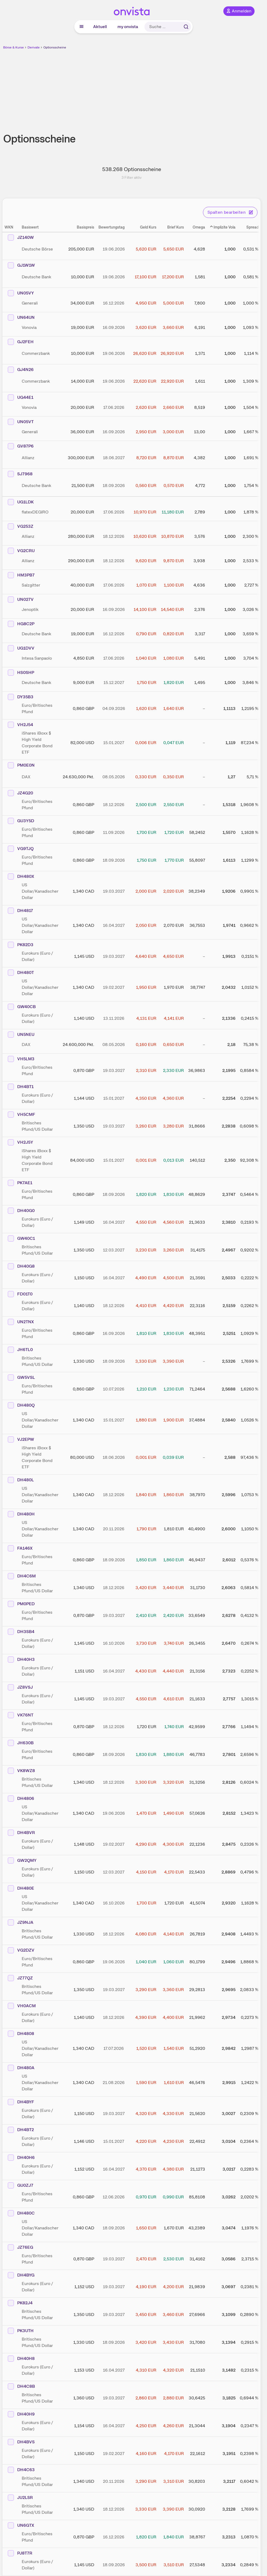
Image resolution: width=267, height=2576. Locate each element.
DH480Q (26, 1405)
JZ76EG (25, 2247)
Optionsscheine (54, 47)
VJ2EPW (25, 1439)
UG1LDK (25, 502)
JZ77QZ (25, 1978)
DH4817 (25, 910)
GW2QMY (27, 1860)
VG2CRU (26, 550)
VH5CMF (26, 1114)
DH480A (25, 2067)
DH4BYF (25, 2102)
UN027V (25, 599)
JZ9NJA (25, 1922)
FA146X (25, 1548)
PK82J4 (25, 2303)
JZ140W (25, 237)
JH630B (25, 1743)
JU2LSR (25, 2497)
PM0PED (26, 1604)
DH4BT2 (25, 2129)
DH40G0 (26, 1210)
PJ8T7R (24, 2553)
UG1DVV (25, 648)
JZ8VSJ (25, 1687)
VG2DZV (25, 1950)
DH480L (25, 1480)
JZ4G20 (25, 793)
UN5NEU (25, 1034)
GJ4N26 (25, 369)
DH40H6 (26, 2157)
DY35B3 (25, 697)
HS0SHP (25, 672)
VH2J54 (25, 724)
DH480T (25, 972)
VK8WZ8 (26, 1770)
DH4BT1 (25, 1086)
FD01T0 (25, 1294)
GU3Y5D (25, 821)
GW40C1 (26, 1238)
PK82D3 (25, 944)
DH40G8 (26, 1266)
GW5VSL (26, 1377)
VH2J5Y (25, 1142)
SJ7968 (25, 474)
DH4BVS (26, 2442)
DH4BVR (26, 1832)
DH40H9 (26, 2414)
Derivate (34, 47)
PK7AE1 (24, 1183)
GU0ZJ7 (25, 2185)
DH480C (26, 2213)
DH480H (26, 1514)
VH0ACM (26, 2006)
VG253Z (25, 526)
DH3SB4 (25, 1631)
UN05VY (25, 293)
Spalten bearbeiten (230, 212)
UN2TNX (25, 1322)
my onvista (127, 26)
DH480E (25, 1888)
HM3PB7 (26, 575)
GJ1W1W (26, 265)
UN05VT (25, 421)
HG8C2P (25, 624)
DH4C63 (26, 2469)
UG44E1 (25, 397)
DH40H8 (26, 2358)
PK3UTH (25, 2330)
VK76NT (25, 1715)
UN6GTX (25, 2525)
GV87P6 (25, 446)
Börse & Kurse (13, 47)
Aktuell (100, 26)
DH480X (25, 876)
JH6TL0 (25, 1349)
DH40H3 (26, 1659)
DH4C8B (26, 2386)
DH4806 (25, 1798)
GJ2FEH (25, 342)
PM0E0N (26, 765)
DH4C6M (26, 1576)
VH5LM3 (25, 1059)
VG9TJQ (25, 848)
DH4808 (25, 2033)
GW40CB (26, 1006)
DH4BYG (25, 2275)
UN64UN (26, 317)
